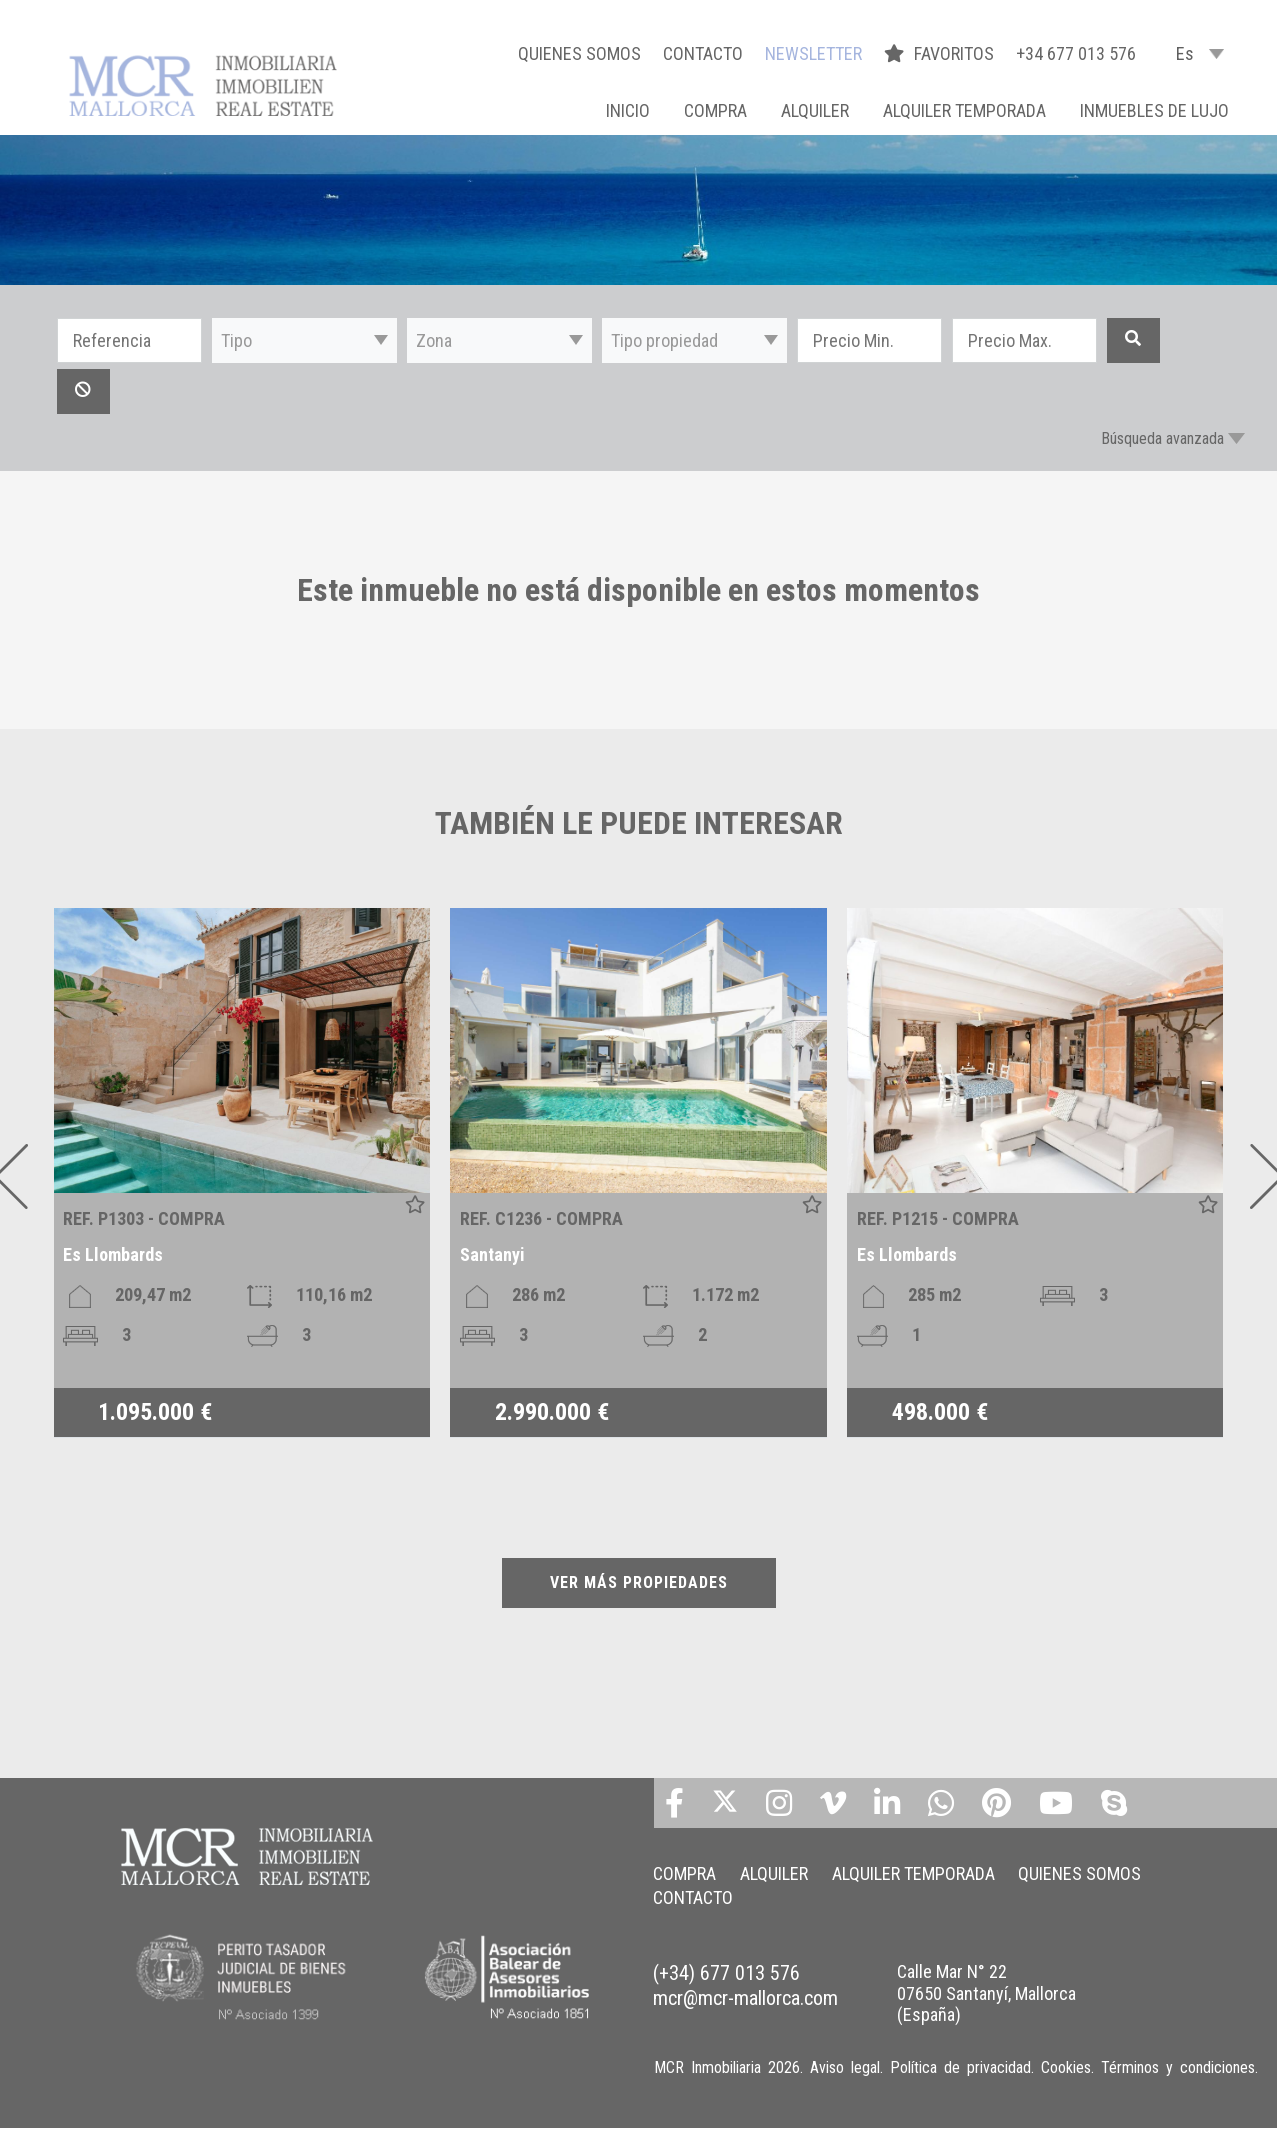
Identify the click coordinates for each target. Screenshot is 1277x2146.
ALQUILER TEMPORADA (964, 110)
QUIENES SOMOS (579, 53)
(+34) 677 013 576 (726, 1973)
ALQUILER (815, 110)
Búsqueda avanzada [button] (1162, 438)
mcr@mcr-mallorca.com (745, 1998)
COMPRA (715, 110)
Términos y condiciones (1178, 2067)
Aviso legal (845, 2067)
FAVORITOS (941, 53)
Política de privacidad (960, 2067)
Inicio (628, 110)
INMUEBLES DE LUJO (1154, 110)
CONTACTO (703, 53)
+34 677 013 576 (1076, 53)
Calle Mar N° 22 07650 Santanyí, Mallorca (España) (986, 1993)
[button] (304, 340)
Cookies (1066, 2067)
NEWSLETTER (813, 53)
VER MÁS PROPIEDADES (639, 1582)
